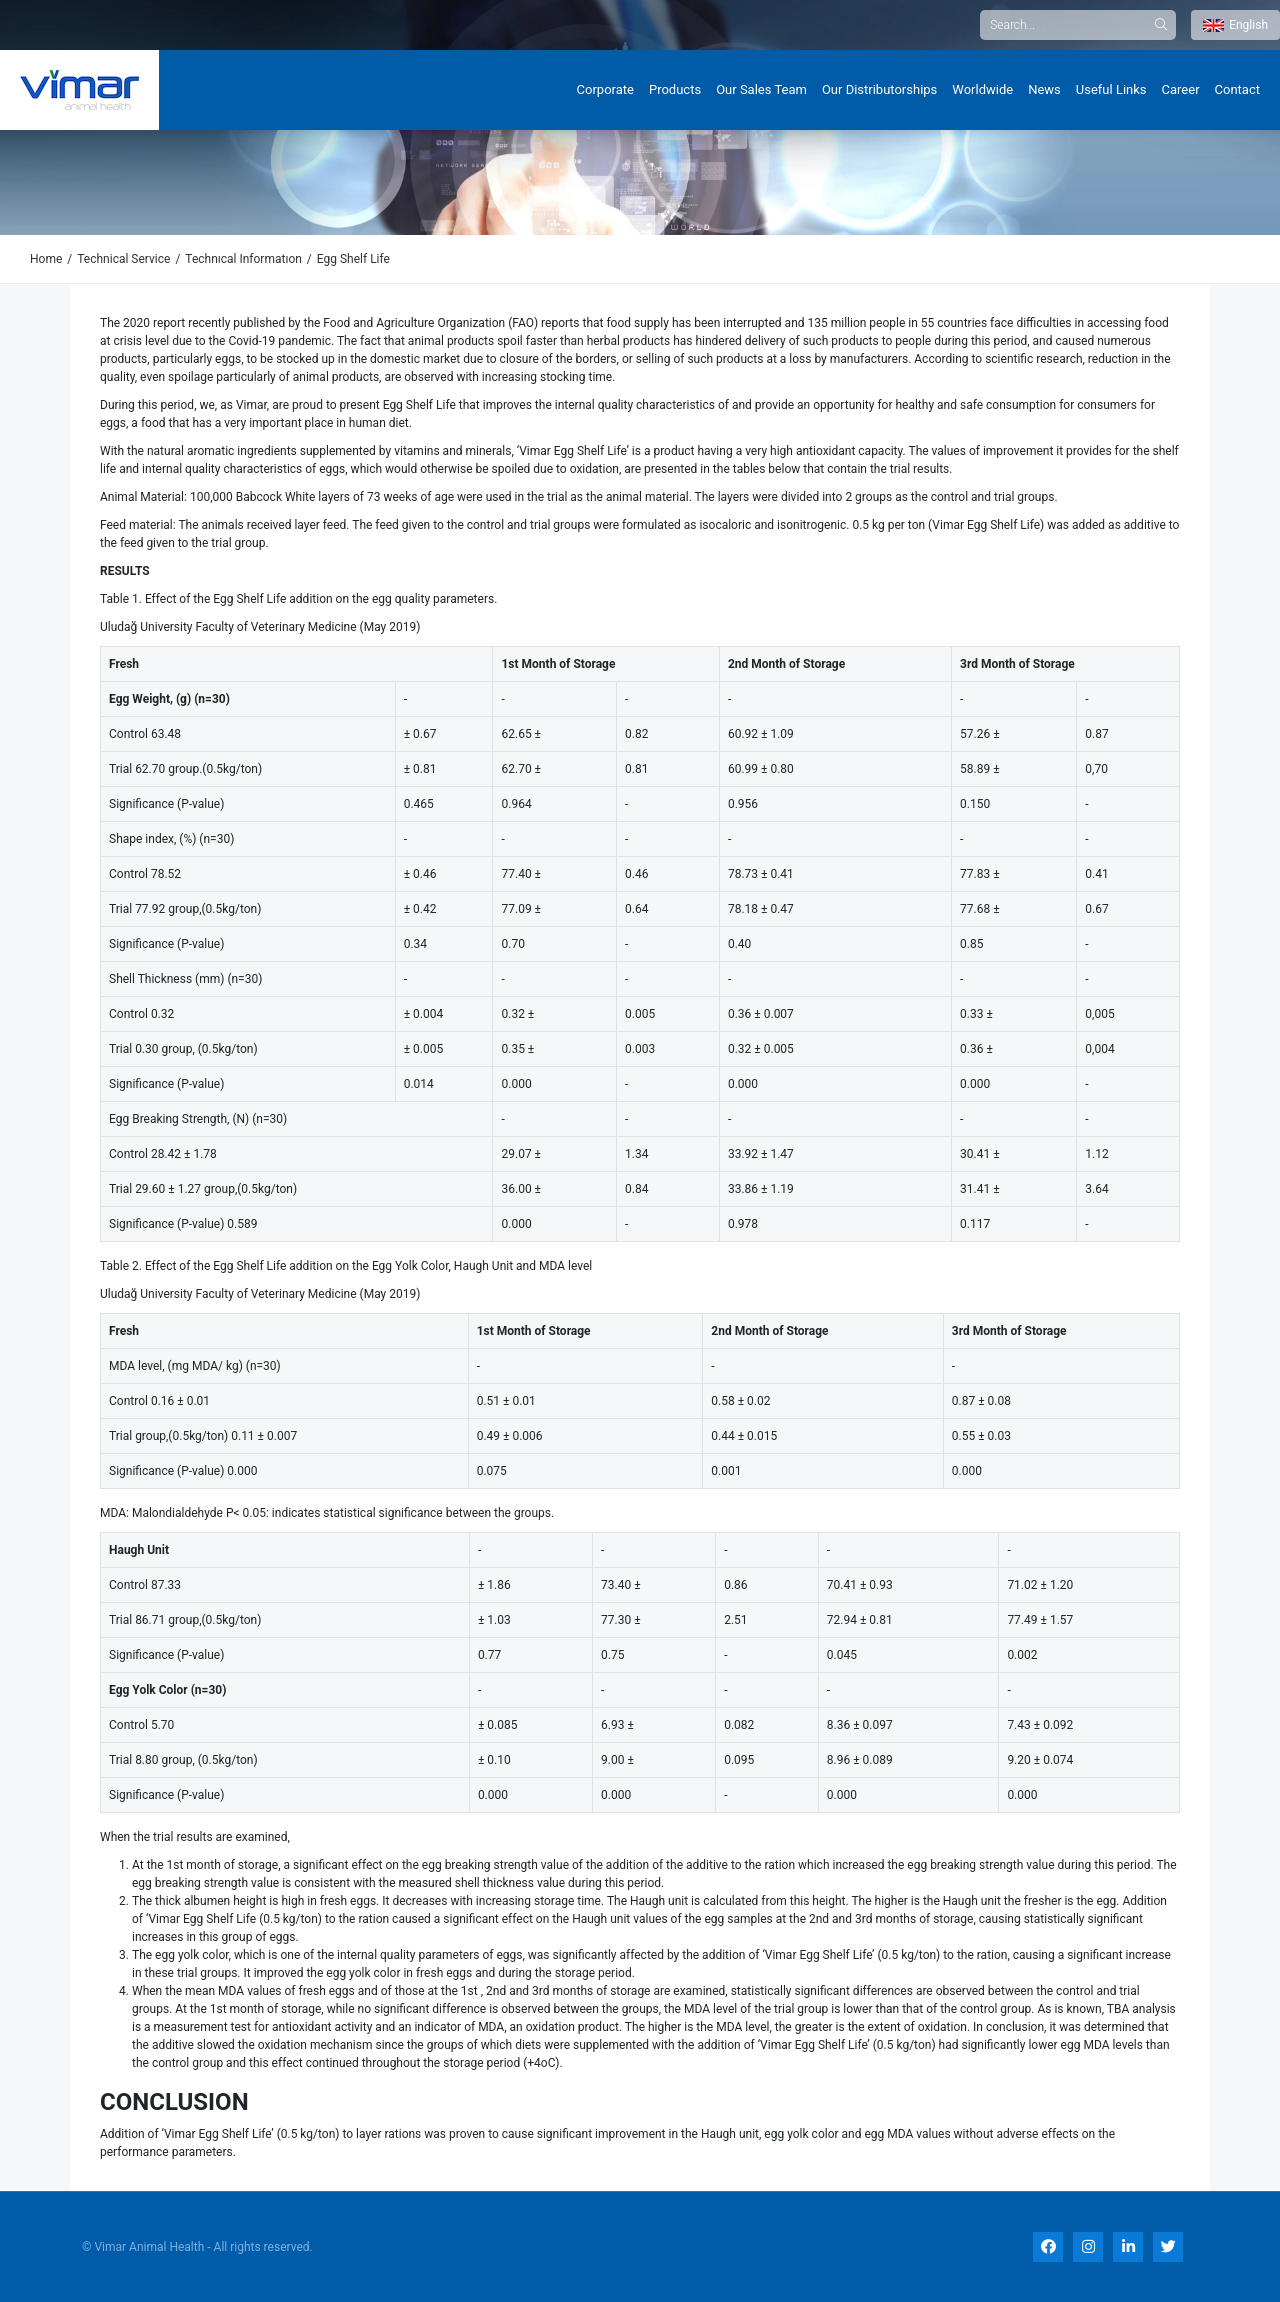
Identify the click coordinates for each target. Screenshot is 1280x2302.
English (1235, 25)
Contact (1237, 89)
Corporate (605, 89)
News (1044, 89)
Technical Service (123, 259)
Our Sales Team (761, 89)
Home (46, 259)
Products (675, 89)
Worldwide (982, 89)
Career (1181, 89)
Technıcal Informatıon (243, 259)
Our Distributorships (879, 89)
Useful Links (1111, 89)
